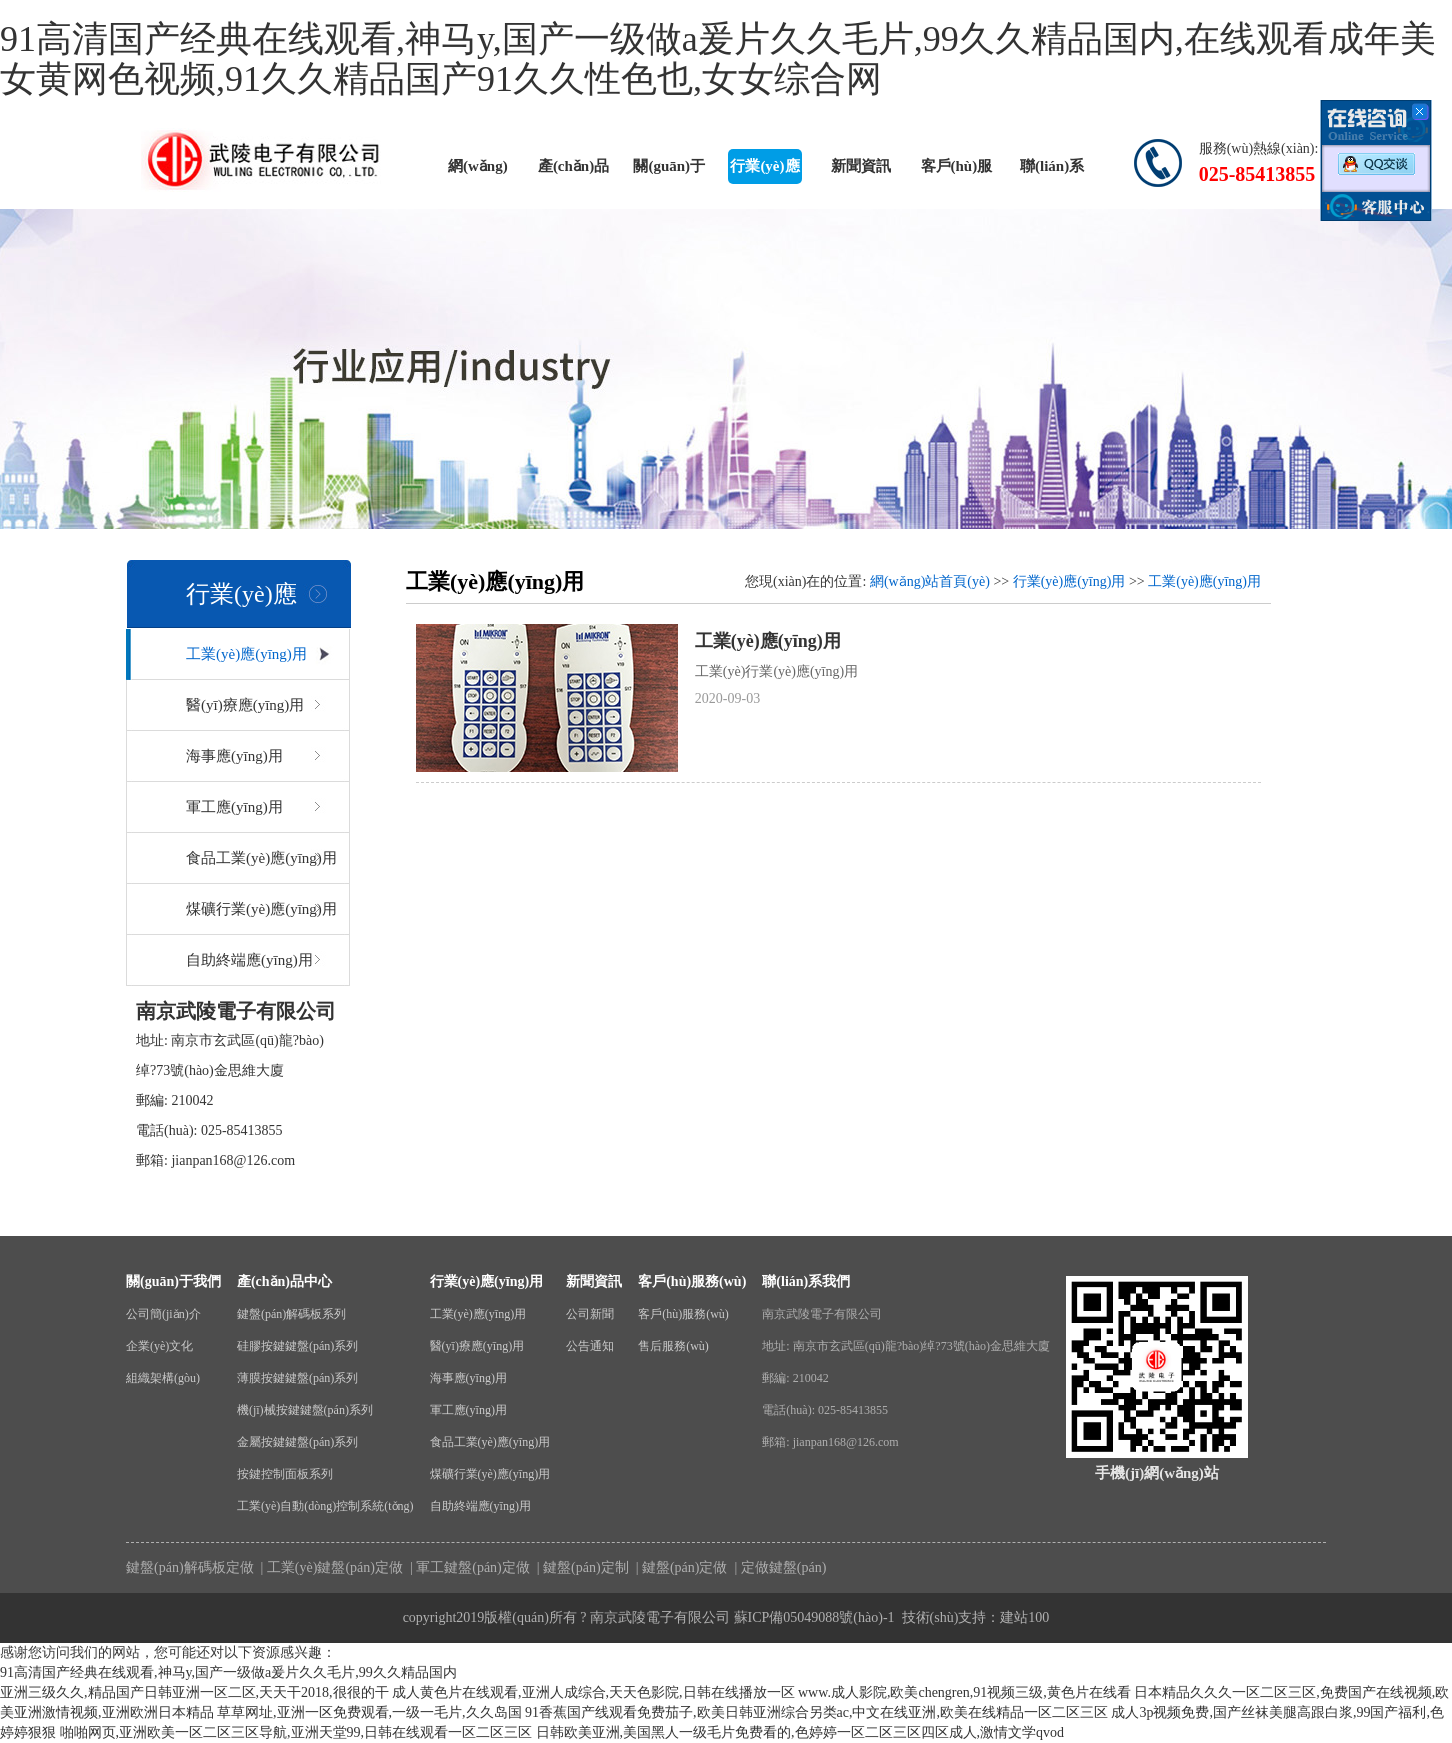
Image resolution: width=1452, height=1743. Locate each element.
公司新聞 (590, 1314)
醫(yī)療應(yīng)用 (245, 705)
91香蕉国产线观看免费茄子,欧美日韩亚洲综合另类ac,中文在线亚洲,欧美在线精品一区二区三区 (816, 1712)
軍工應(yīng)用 (234, 807)
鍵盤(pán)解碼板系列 (291, 1314)
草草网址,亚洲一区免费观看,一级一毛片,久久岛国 (369, 1712)
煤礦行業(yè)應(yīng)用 (261, 909)
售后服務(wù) (673, 1346)
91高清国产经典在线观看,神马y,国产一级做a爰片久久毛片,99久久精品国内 (228, 1672)
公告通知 (590, 1346)
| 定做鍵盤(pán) (778, 1567)
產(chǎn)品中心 (573, 171)
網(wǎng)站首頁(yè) (477, 171)
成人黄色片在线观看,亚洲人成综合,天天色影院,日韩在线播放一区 (593, 1692)
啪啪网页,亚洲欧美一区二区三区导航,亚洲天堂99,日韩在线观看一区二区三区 (296, 1732)
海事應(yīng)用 (234, 756)
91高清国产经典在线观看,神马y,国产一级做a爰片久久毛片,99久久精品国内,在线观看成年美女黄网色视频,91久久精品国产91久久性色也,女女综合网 (718, 59)
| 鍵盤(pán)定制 (580, 1567)
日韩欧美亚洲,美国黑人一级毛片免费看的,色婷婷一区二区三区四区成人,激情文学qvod (800, 1732)
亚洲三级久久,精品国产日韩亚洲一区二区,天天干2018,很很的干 (194, 1692)
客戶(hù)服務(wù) (957, 171)
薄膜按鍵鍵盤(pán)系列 (297, 1378)
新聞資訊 (861, 166)
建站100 (1024, 1617)
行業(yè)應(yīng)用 (764, 171)
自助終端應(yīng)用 (249, 960)
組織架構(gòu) (163, 1378)
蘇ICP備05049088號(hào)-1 (814, 1617)
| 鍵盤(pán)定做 (679, 1567)
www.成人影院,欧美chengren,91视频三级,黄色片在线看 (964, 1692)
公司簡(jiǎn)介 (163, 1314)
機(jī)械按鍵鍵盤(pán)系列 (305, 1410)
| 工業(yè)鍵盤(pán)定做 (330, 1567)
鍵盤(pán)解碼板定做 (190, 1567)
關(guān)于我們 (669, 171)
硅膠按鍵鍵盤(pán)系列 (297, 1346)
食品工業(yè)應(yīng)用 (261, 858)
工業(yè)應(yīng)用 (246, 654)
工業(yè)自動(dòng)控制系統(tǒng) (325, 1506)
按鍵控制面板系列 (285, 1474)
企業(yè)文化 (159, 1346)
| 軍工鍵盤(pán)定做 (467, 1567)
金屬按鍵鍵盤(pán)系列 (297, 1442)
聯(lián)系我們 (1052, 171)
